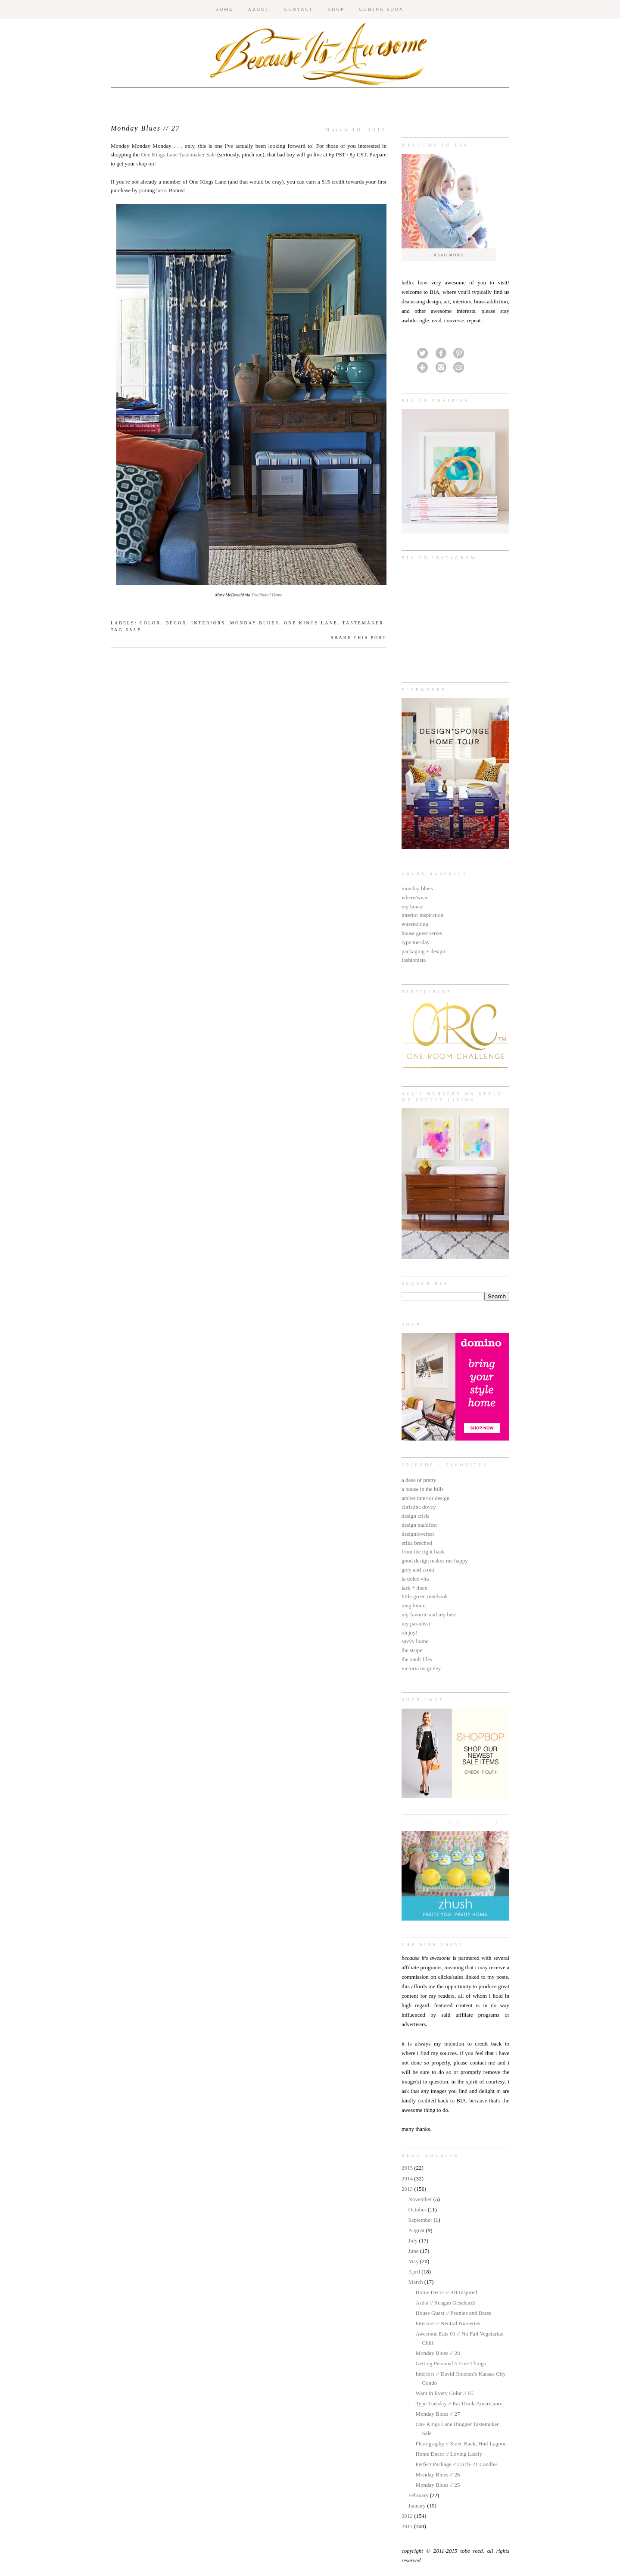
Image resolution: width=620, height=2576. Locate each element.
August (417, 2230)
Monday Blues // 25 (437, 2485)
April (415, 2271)
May (414, 2261)
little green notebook (425, 1596)
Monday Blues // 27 (437, 2414)
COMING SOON (381, 9)
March (416, 2282)
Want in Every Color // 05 (444, 2393)
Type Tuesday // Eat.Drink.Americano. (458, 2403)
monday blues (417, 888)
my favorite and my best (429, 1614)
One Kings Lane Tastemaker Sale (178, 154)
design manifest (419, 1525)
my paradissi (416, 1623)
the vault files (417, 1659)
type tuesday (416, 942)
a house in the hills (423, 1489)
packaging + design (423, 951)
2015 (408, 2167)
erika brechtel (417, 1543)
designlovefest (418, 1534)
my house (412, 906)
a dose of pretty (419, 1480)
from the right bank (423, 1551)
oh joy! (409, 1632)
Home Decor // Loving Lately (448, 2454)
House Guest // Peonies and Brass (453, 2313)
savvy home (415, 1641)
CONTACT (298, 9)
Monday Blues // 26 (437, 2474)
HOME (224, 9)
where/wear (415, 897)
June (414, 2251)
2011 (408, 2526)
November (420, 2199)
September (421, 2220)
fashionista (414, 960)
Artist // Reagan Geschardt (445, 2302)
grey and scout (418, 1569)
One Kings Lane (311, 623)
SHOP (336, 9)
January (417, 2505)
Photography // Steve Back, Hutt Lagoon (461, 2443)
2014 (408, 2178)
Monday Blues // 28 (437, 2353)
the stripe (412, 1650)
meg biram (414, 1605)
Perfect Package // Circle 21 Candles (456, 2464)
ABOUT (258, 9)
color (150, 623)
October (418, 2209)
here (161, 190)
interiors (208, 623)
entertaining (415, 924)
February (419, 2495)
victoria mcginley (421, 1668)
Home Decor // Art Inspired (446, 2292)
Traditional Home (266, 595)
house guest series (422, 933)
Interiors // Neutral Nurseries (447, 2323)
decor (176, 623)
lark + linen (414, 1587)
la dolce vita (415, 1578)
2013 (408, 2189)
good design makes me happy (435, 1560)
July (413, 2240)
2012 (408, 2516)
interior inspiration (422, 915)
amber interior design (425, 1498)
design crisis (416, 1516)
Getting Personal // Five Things (450, 2363)
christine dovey (419, 1506)
